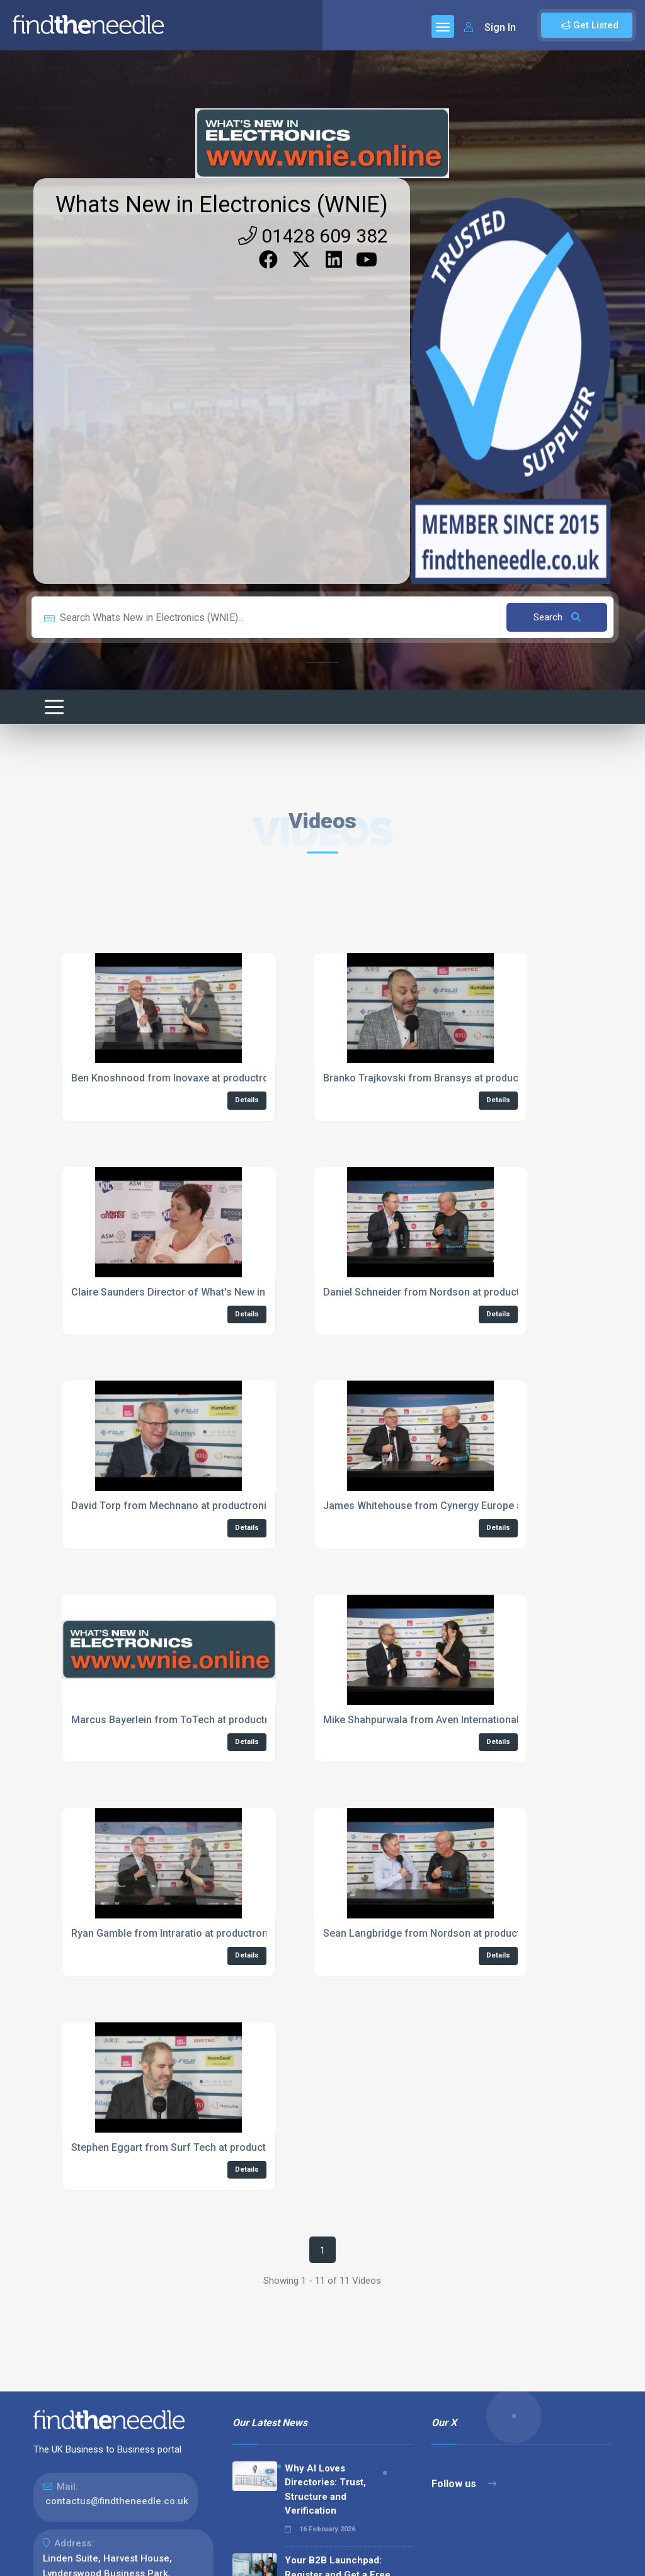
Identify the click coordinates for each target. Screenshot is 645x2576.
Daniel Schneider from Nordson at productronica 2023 (448, 1292)
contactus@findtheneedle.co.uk (116, 2501)
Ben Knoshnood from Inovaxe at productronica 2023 (192, 1078)
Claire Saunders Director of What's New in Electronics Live (206, 1292)
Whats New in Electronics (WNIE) (221, 204)
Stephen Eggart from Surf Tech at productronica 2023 (196, 2147)
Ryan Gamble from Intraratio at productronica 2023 (189, 1933)
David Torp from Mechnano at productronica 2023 (187, 1506)
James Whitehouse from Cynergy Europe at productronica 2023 (471, 1506)
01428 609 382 (313, 236)
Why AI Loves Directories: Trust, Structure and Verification (325, 2490)
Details (247, 1100)
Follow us (463, 2484)
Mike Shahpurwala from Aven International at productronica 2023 (473, 1720)
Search (557, 617)
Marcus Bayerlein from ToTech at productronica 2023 (195, 1720)
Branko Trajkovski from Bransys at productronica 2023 (449, 1078)
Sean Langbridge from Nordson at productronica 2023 (449, 1933)
